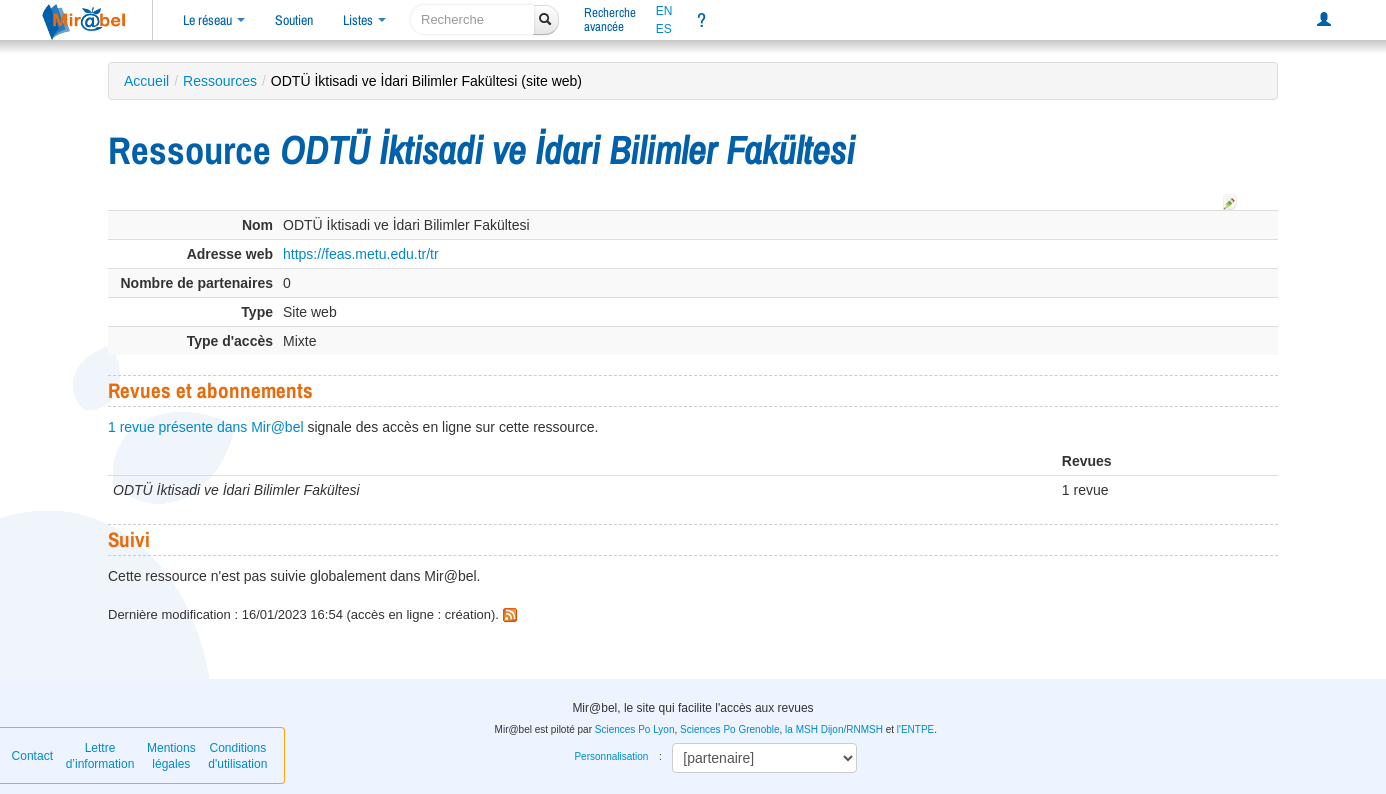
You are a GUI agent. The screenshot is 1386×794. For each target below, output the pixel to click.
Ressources (220, 81)
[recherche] (472, 19)
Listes (364, 20)
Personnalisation (611, 756)
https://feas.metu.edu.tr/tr (361, 254)
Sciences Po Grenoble (730, 729)
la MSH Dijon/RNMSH (834, 729)
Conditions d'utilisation (237, 756)
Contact (32, 756)
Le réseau (214, 20)
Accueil (146, 81)
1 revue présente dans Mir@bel (206, 427)
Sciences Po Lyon (635, 729)
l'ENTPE (915, 729)
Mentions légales (171, 756)
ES (664, 29)
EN (664, 11)
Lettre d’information (100, 756)
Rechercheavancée (610, 19)
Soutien (294, 20)
